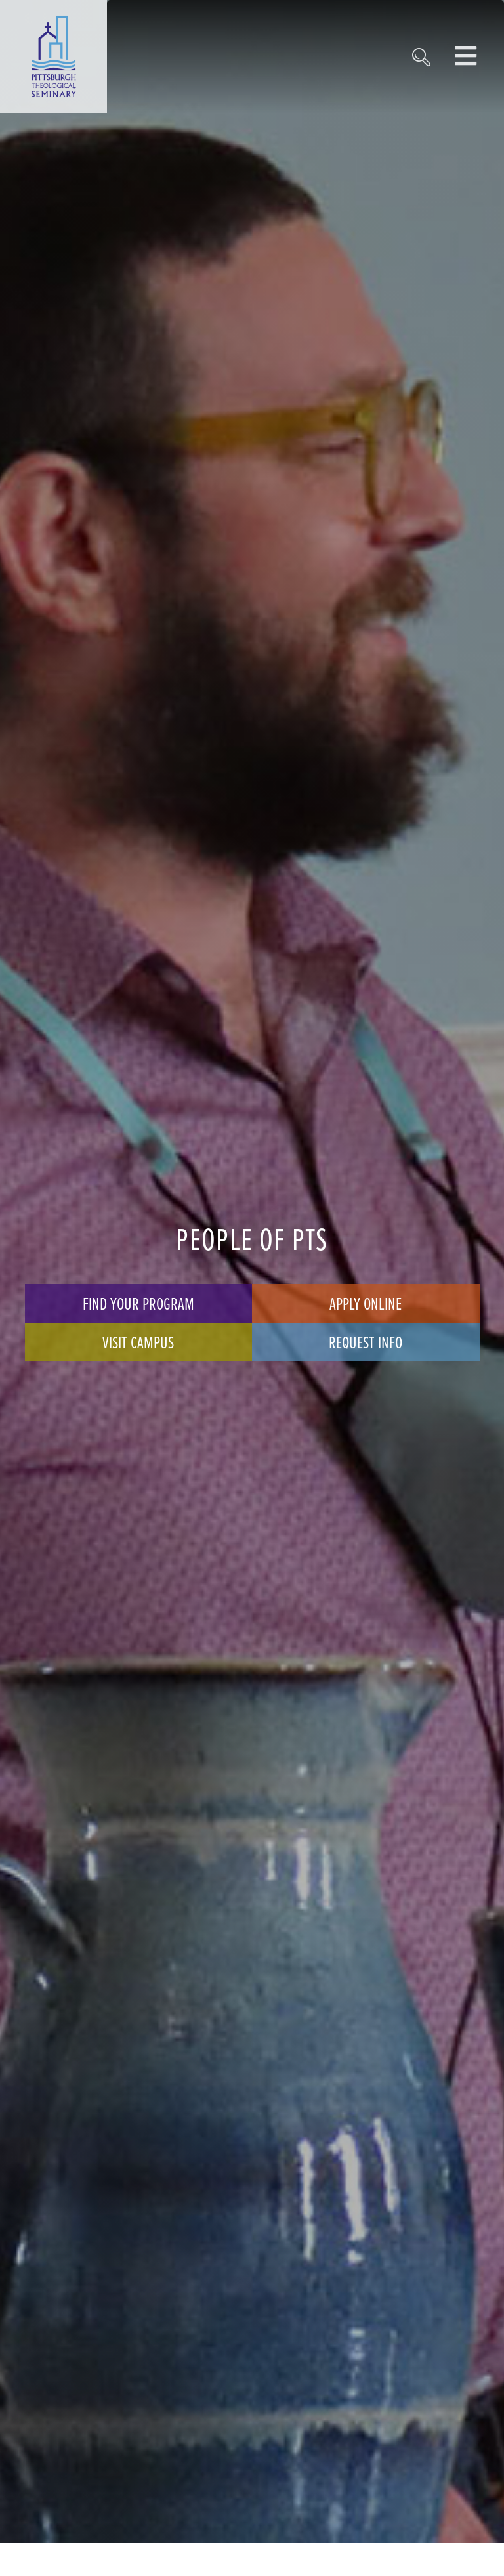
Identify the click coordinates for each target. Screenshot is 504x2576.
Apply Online (365, 1303)
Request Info (365, 1342)
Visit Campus (138, 1342)
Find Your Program (138, 1303)
